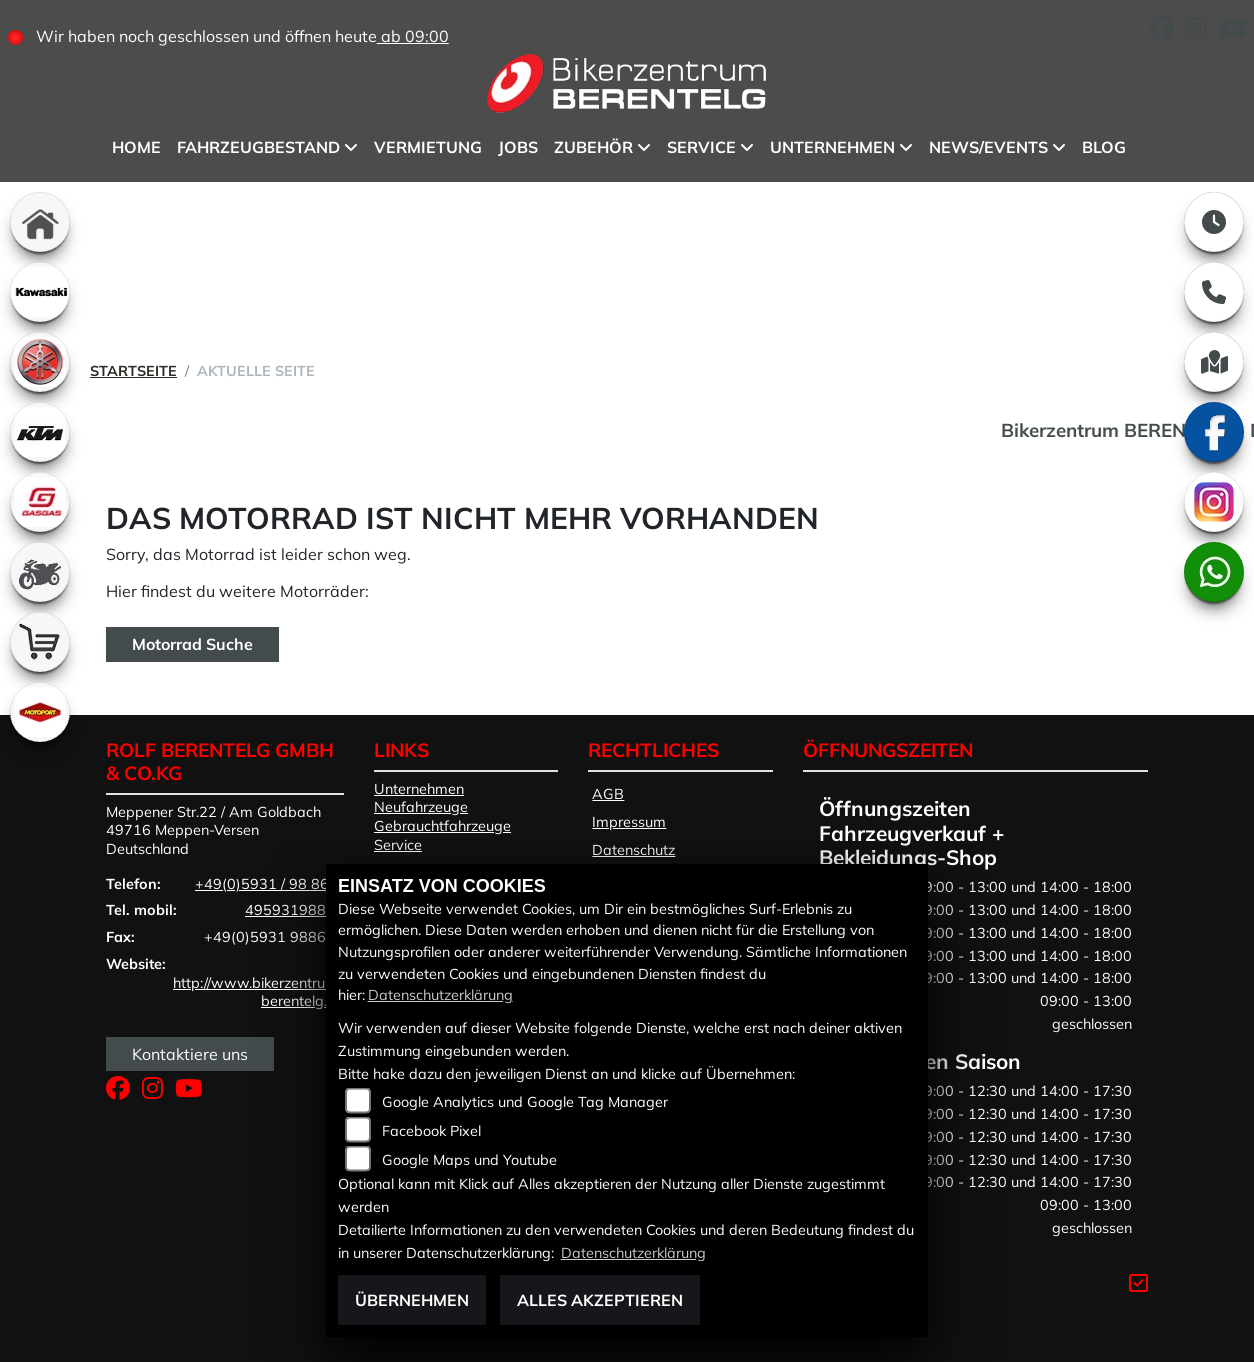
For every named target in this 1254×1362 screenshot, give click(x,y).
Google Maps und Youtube (469, 1160)
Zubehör (593, 147)
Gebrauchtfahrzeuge (442, 826)
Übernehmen (412, 1300)
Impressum (629, 822)
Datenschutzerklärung (440, 995)
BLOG (1104, 147)
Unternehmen (832, 147)
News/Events (988, 147)
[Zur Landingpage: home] (40, 222)
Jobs (518, 147)
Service (701, 147)
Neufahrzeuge (421, 807)
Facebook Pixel (431, 1131)
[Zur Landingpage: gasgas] (40, 502)
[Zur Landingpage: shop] (40, 642)
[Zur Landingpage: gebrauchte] (40, 572)
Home (136, 147)
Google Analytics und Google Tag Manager (525, 1102)
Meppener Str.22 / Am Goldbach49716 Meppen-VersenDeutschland (213, 830)
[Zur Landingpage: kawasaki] (40, 292)
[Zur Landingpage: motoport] (40, 712)
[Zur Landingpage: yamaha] (40, 362)
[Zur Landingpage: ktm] (40, 432)
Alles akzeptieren (600, 1300)
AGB (608, 794)
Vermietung (428, 147)
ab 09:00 (413, 36)
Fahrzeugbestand (258, 147)
